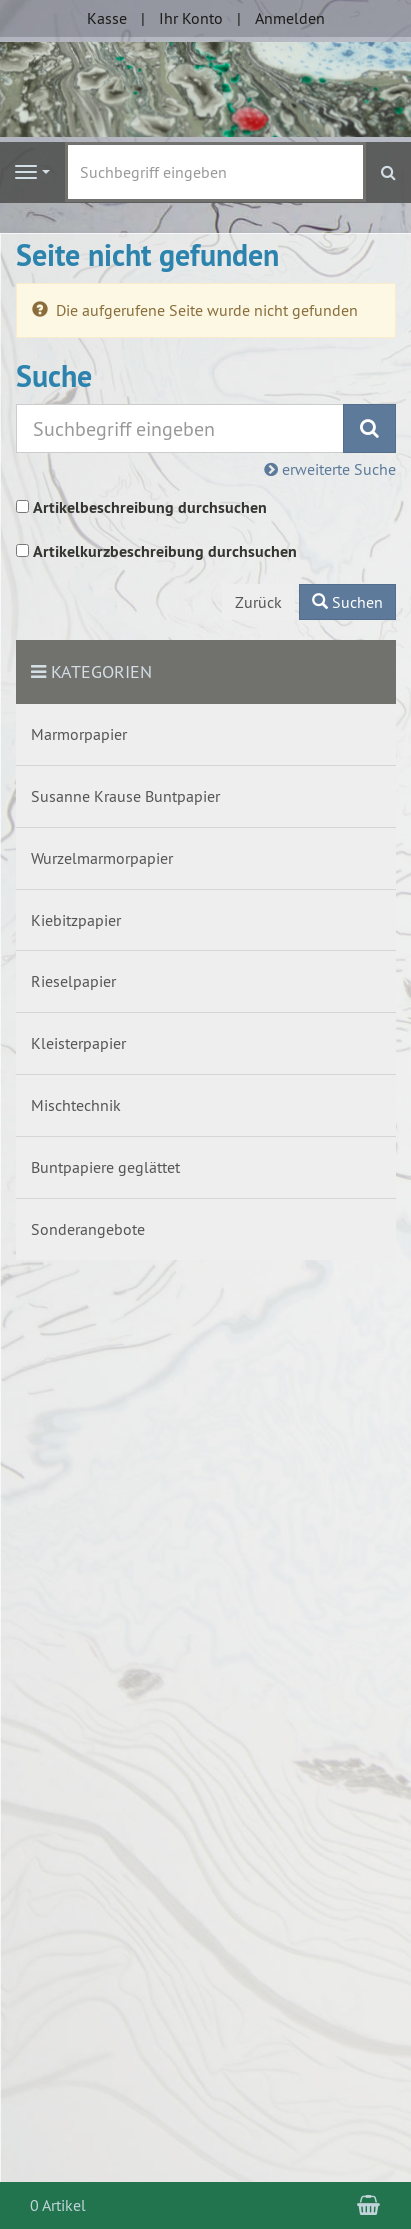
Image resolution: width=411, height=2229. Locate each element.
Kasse (107, 18)
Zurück (258, 602)
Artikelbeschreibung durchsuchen (150, 507)
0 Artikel (58, 2205)
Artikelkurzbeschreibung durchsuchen (165, 551)
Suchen (347, 602)
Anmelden (290, 18)
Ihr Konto (191, 18)
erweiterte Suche (330, 469)
